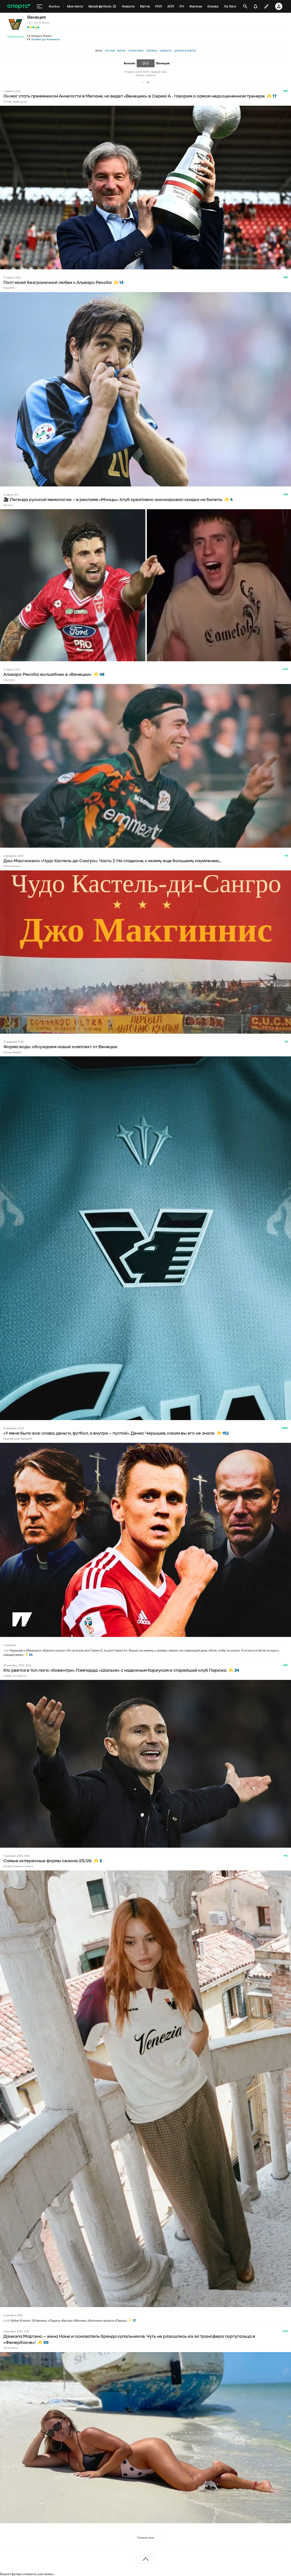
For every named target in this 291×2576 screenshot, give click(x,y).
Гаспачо (8, 505)
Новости (166, 50)
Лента (98, 50)
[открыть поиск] (245, 6)
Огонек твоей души (15, 101)
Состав (110, 50)
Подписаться (15, 36)
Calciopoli (9, 680)
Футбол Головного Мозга (18, 1866)
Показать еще (145, 2537)
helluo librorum (12, 866)
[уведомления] (255, 6)
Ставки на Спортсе (14, 1675)
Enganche (9, 287)
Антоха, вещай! (12, 1052)
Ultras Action (10, 2347)
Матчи (121, 50)
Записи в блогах (185, 50)
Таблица (151, 50)
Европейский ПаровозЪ (17, 1438)
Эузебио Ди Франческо (45, 39)
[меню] (39, 6)
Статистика (136, 50)
